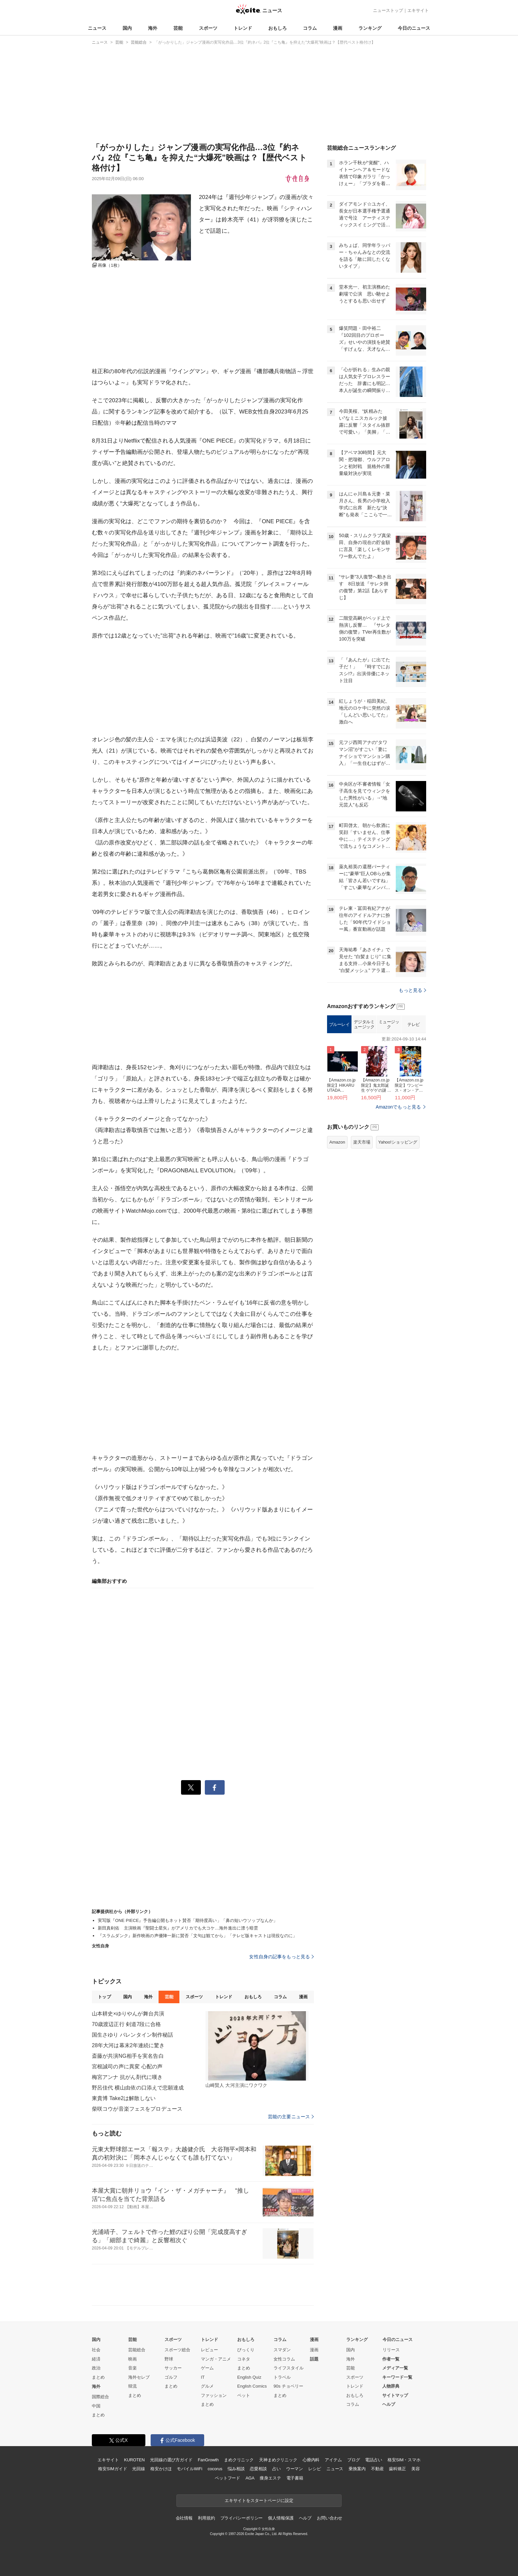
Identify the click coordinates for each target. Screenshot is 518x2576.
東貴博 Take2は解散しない (124, 2098)
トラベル (282, 2377)
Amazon (337, 1142)
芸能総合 (136, 2349)
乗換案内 (357, 2468)
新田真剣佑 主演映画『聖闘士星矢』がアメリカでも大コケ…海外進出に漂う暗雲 (178, 1928)
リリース (391, 2349)
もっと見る (412, 990)
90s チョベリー (288, 2386)
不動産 (377, 2468)
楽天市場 (361, 1142)
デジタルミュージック (364, 1024)
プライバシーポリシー (241, 2518)
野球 (169, 2359)
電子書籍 (294, 2478)
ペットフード (227, 2478)
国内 (127, 28)
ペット (243, 2395)
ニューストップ (388, 10)
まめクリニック (239, 2459)
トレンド (243, 28)
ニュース (97, 28)
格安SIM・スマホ (404, 2459)
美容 (415, 2468)
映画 (132, 2359)
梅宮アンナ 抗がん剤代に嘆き (127, 2077)
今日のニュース (414, 28)
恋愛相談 (258, 2468)
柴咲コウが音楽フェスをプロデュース (137, 2109)
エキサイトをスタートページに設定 (259, 2500)
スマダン (282, 2349)
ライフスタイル (289, 2367)
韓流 (132, 2386)
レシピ (314, 2468)
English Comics (252, 2386)
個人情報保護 (280, 2518)
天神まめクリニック (278, 2459)
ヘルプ (388, 2404)
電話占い (373, 2459)
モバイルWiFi (189, 2468)
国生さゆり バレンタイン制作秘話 (132, 2035)
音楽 (132, 2367)
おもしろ (277, 28)
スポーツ (208, 28)
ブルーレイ (339, 1024)
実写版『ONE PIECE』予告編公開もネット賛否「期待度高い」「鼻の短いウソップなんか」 (188, 1920)
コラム (310, 28)
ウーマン (294, 2468)
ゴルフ (171, 2377)
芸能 (178, 28)
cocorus (214, 2468)
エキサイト (418, 10)
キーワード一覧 (397, 2377)
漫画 (337, 28)
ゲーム (207, 2367)
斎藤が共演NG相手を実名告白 (128, 2056)
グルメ (207, 2386)
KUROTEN (134, 2459)
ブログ (353, 2459)
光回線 (138, 2468)
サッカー (173, 2367)
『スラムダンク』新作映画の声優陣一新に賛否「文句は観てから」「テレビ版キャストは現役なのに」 (197, 1935)
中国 (96, 2405)
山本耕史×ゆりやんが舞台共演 (128, 2013)
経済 (96, 2359)
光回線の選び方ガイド (171, 2459)
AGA (249, 2478)
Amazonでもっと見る (398, 1107)
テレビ (413, 1024)
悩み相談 (236, 2468)
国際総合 (100, 2396)
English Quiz (249, 2377)
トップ (104, 1996)
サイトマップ (395, 2395)
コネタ (243, 2359)
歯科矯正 (397, 2468)
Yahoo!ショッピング (397, 1142)
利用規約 (206, 2518)
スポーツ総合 (177, 2349)
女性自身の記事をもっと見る (281, 1956)
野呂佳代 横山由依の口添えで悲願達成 (138, 2087)
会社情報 (184, 2518)
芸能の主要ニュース (291, 2116)
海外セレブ (139, 2377)
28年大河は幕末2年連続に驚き (128, 2045)
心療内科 (311, 2459)
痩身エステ (270, 2478)
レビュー (209, 2349)
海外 (152, 28)
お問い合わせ (329, 2518)
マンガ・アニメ (216, 2359)
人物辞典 (390, 2386)
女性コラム (284, 2359)
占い (276, 2468)
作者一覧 (390, 2359)
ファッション (214, 2395)
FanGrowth (208, 2459)
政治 (96, 2367)
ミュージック (389, 1024)
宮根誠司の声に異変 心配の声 (127, 2066)
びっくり (245, 2349)
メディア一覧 (395, 2367)
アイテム (333, 2459)
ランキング (370, 28)
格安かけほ (160, 2468)
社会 (96, 2349)
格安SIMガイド (112, 2468)
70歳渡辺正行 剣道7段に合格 (126, 2024)
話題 (314, 2359)
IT (203, 2377)
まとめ (98, 2377)
